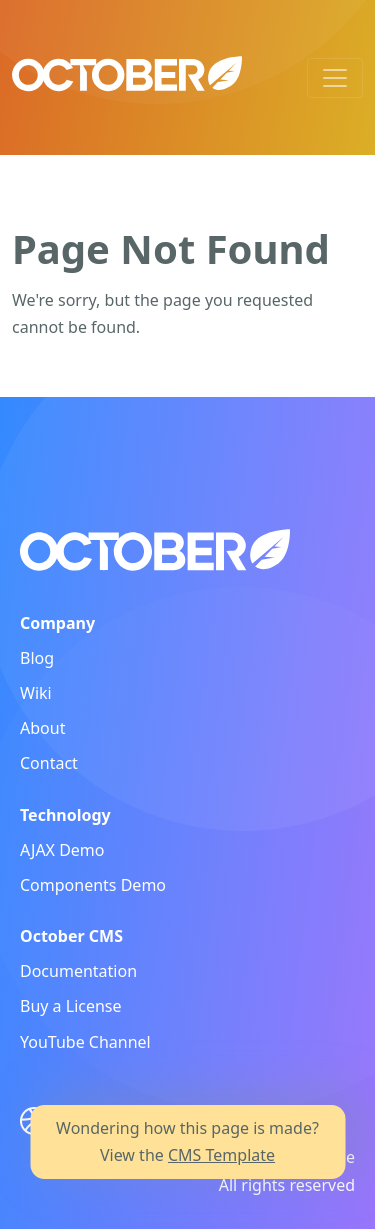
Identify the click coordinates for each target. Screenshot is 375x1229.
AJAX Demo (62, 850)
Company (57, 623)
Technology (65, 815)
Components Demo (93, 885)
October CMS (71, 936)
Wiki (36, 693)
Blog (37, 658)
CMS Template (221, 1155)
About (42, 728)
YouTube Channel (85, 1042)
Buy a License (71, 1006)
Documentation (78, 971)
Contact (49, 763)
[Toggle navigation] (335, 78)
